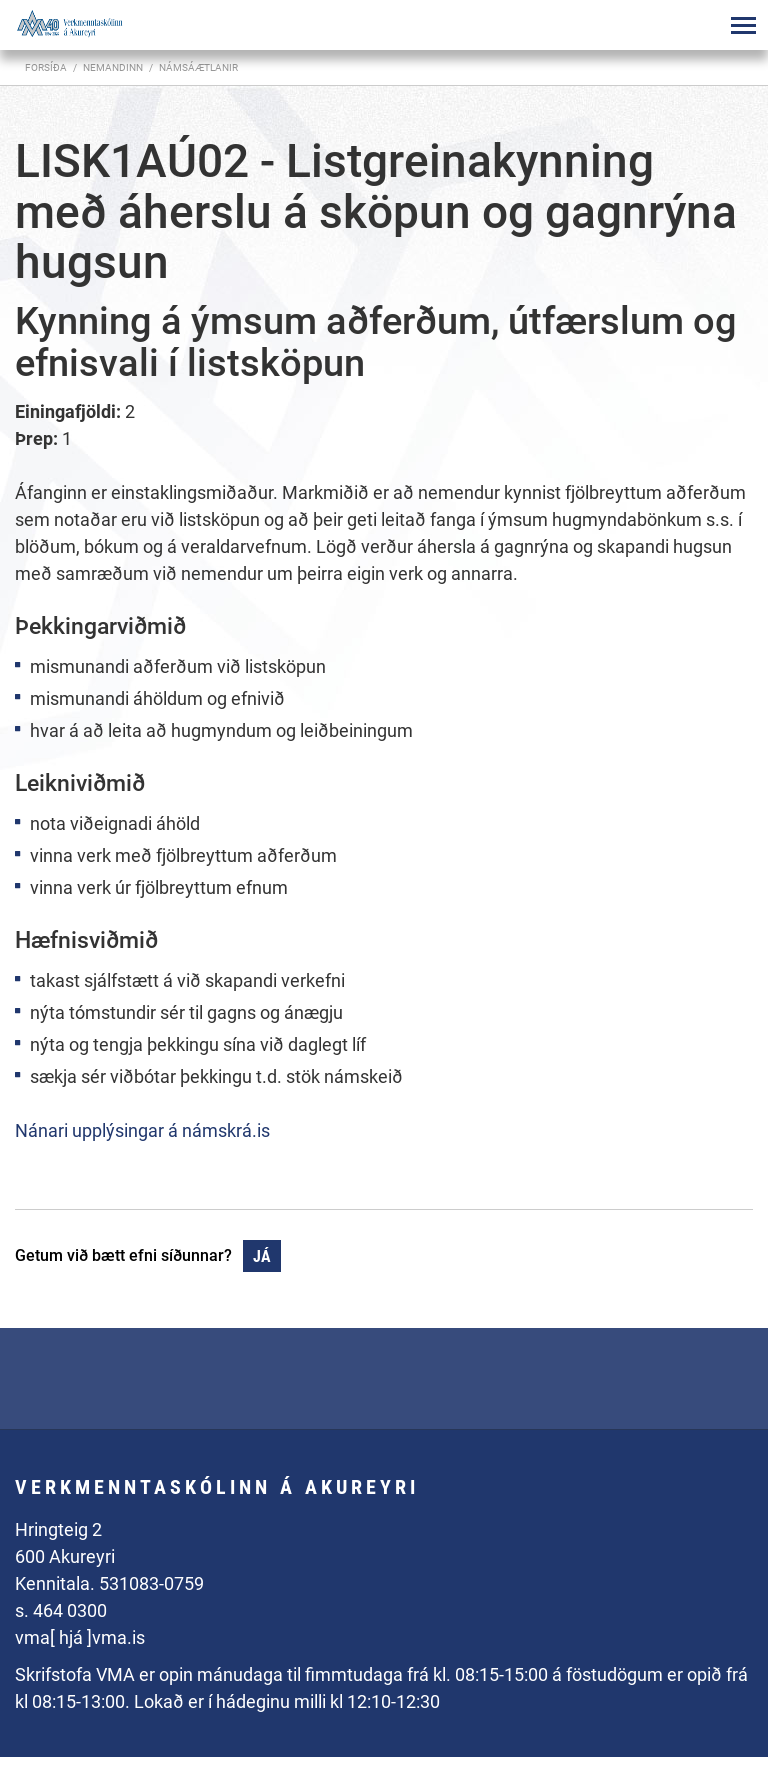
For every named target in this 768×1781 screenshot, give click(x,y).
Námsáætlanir (198, 67)
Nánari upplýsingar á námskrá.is (142, 1130)
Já (262, 1256)
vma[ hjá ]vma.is (80, 1637)
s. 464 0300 (61, 1610)
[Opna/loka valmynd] (743, 25)
